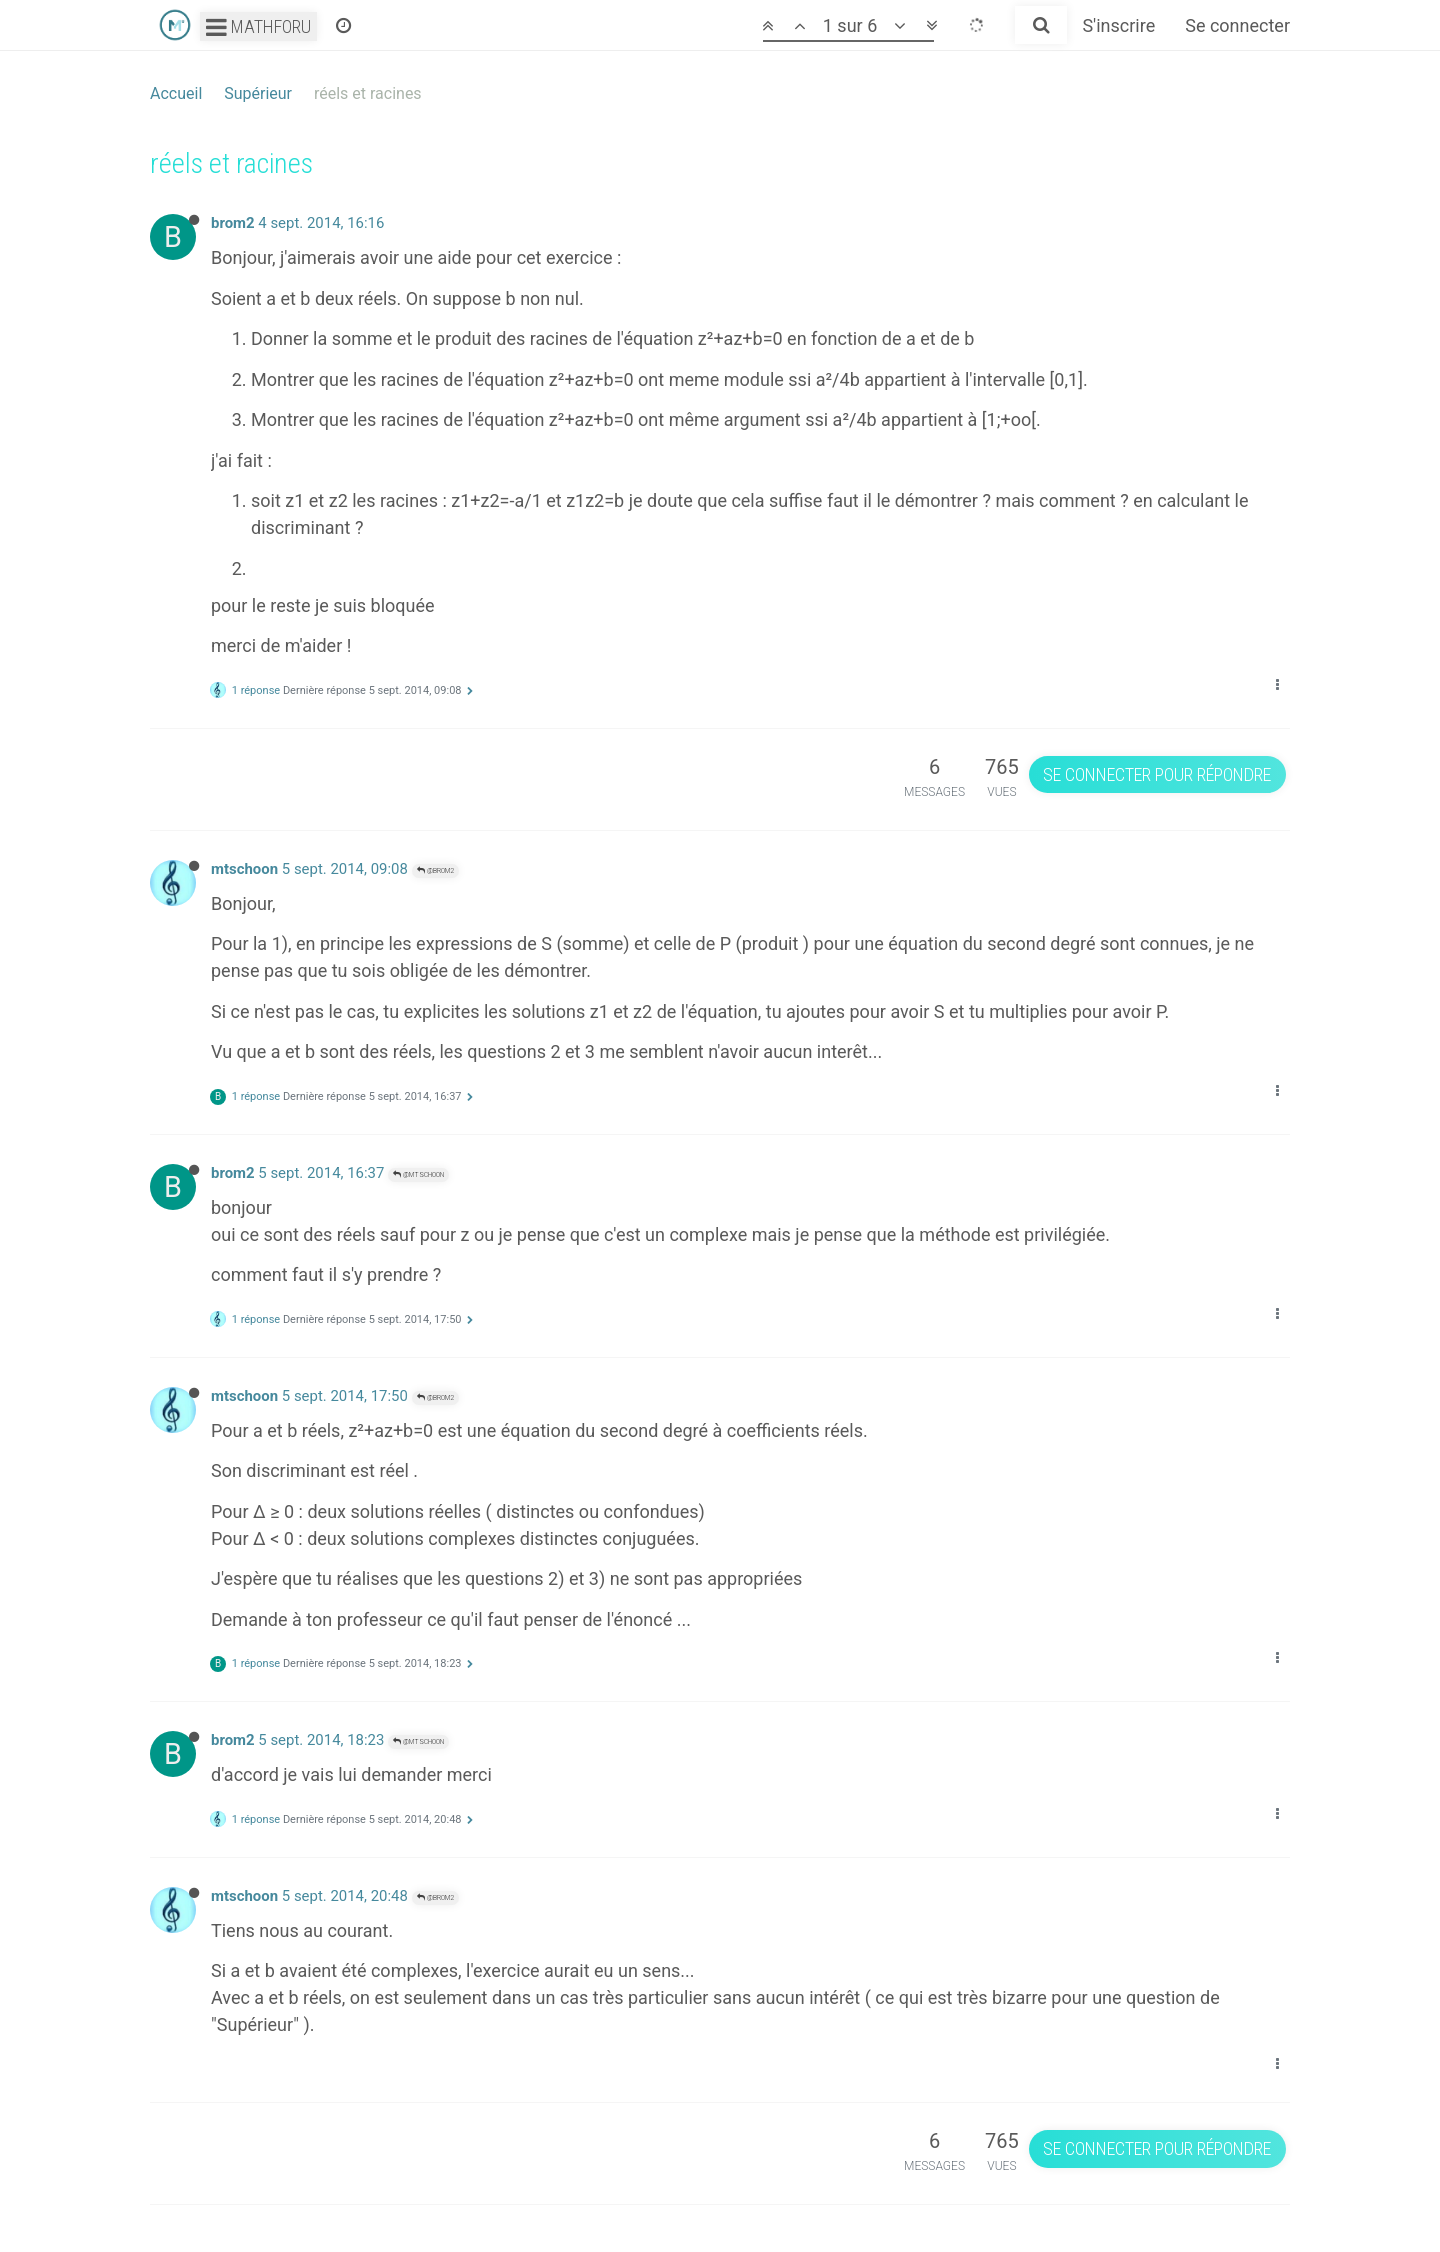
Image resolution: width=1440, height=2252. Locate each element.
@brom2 (435, 870)
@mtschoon (418, 1174)
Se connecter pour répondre (1157, 774)
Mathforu (258, 26)
